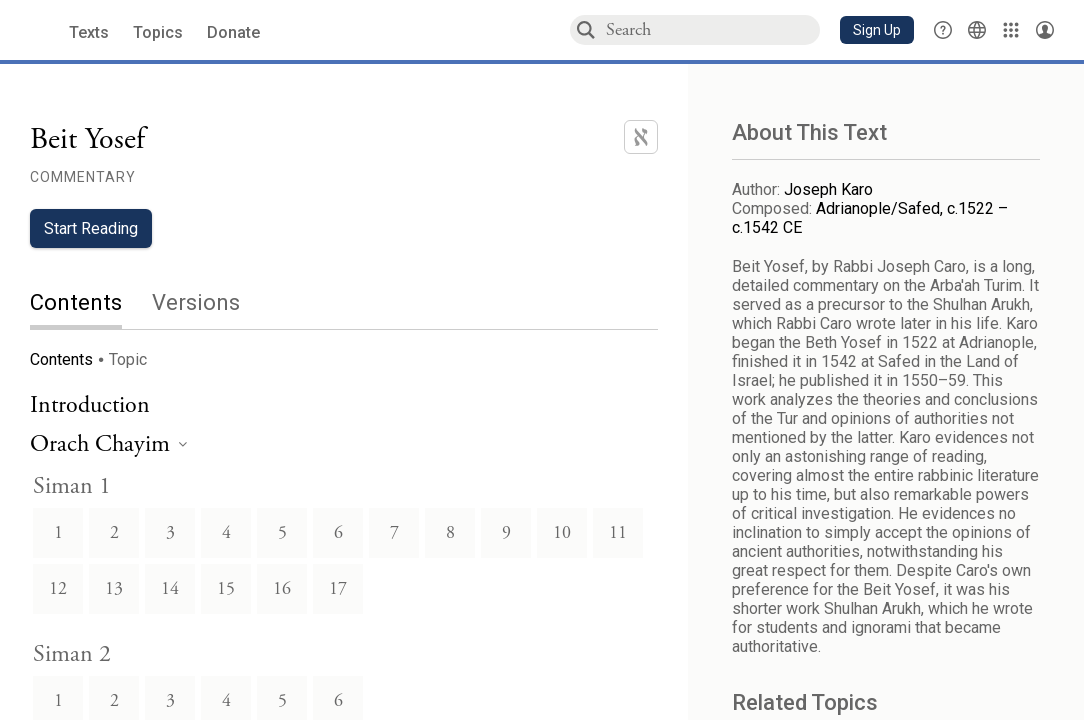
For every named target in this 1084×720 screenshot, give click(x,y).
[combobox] (712, 29)
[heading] (108, 445)
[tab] (91, 304)
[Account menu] (1045, 30)
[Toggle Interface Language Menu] (977, 30)
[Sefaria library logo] (39, 30)
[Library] (1011, 30)
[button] (877, 30)
